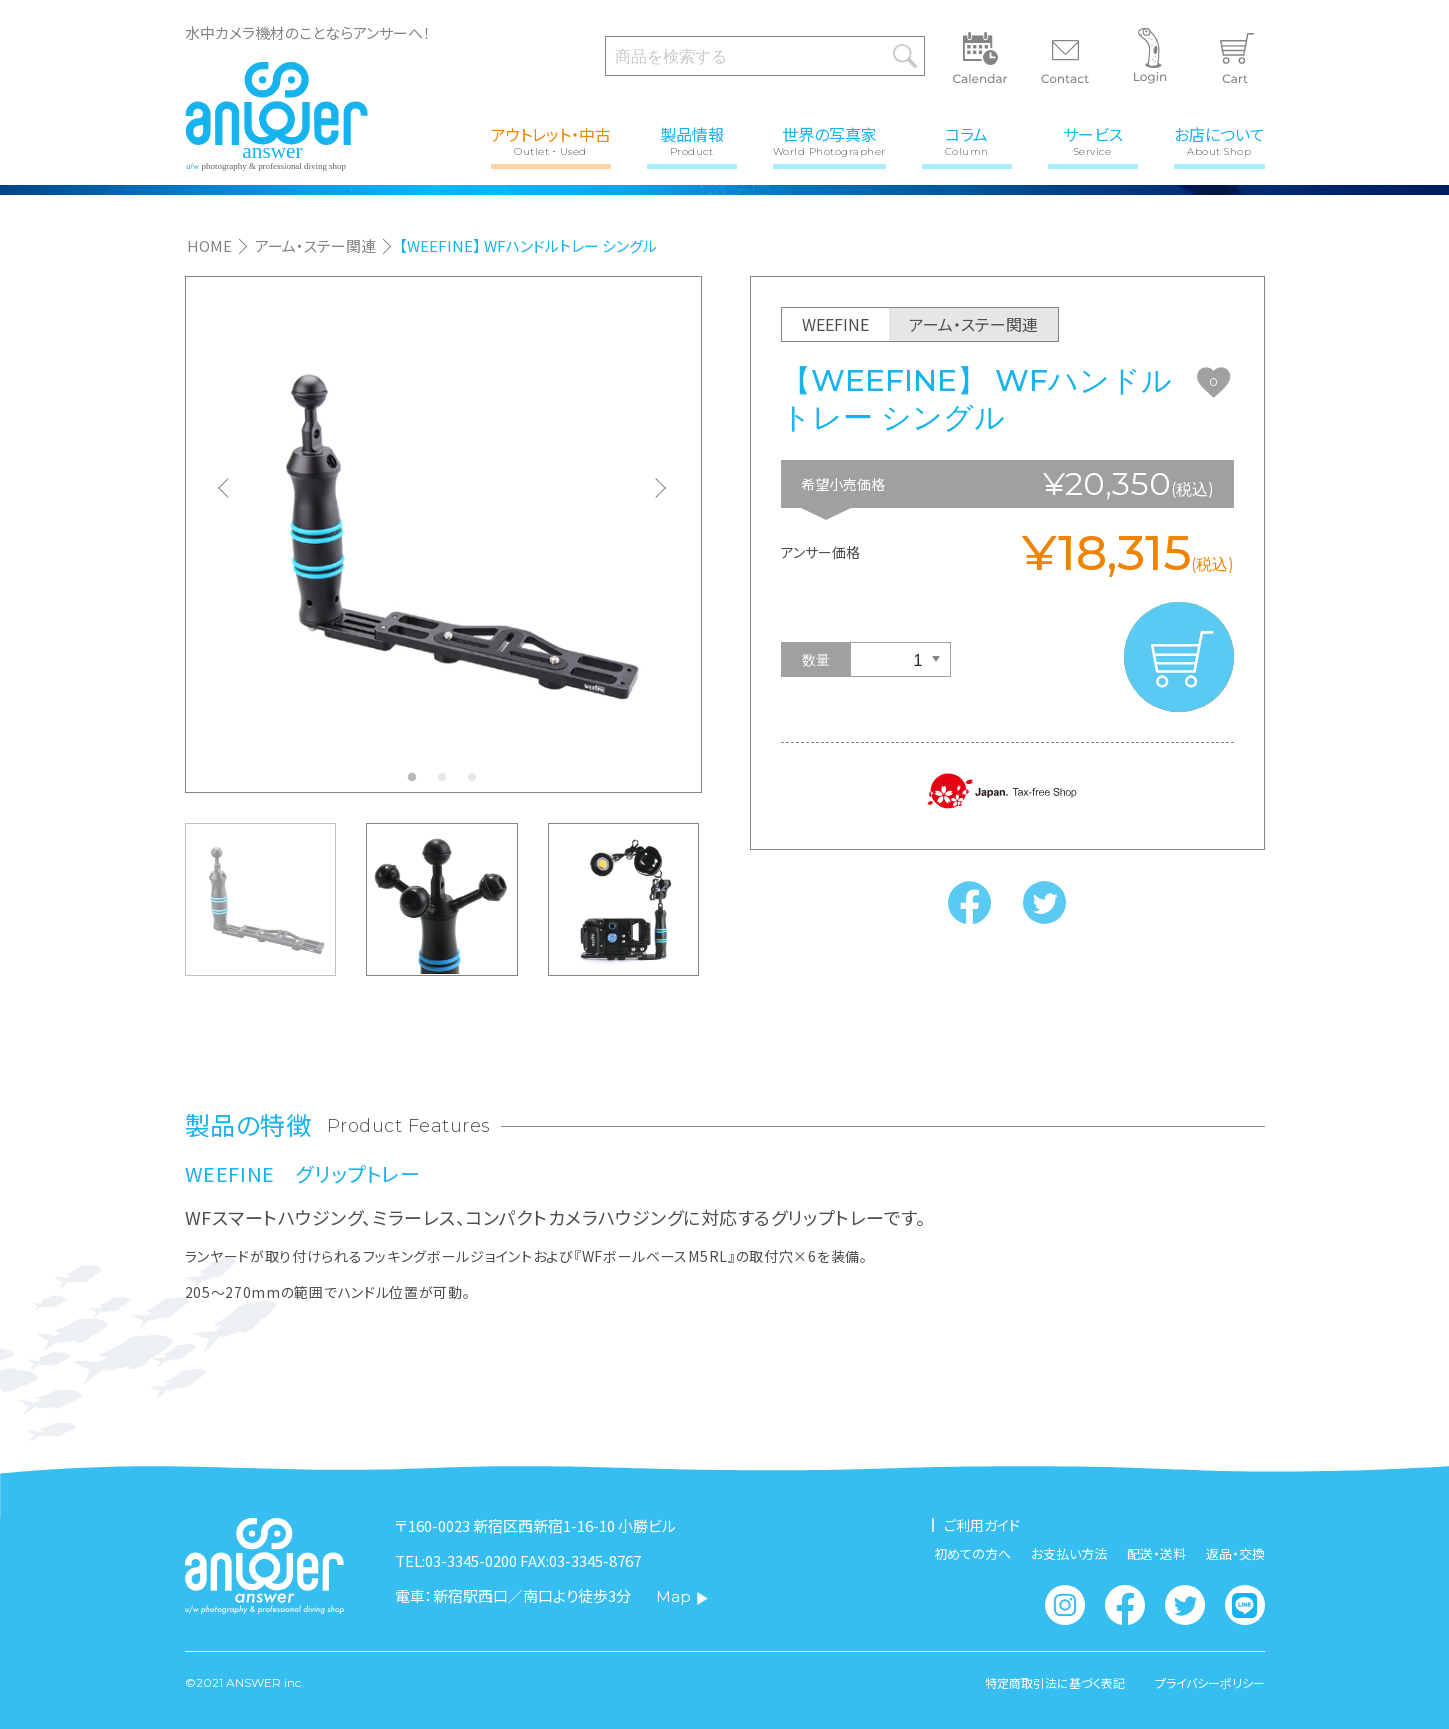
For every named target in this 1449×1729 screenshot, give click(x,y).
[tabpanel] (443, 534)
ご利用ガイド (982, 1525)
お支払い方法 (1069, 1553)
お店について (1219, 139)
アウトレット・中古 (551, 139)
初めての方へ (972, 1553)
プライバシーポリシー (1210, 1683)
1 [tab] (417, 783)
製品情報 (692, 139)
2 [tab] (447, 783)
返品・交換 (1235, 1553)
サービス (1093, 139)
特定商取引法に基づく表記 (1055, 1683)
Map (682, 1596)
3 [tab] (477, 783)
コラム (967, 139)
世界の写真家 (829, 139)
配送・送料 (1156, 1553)
